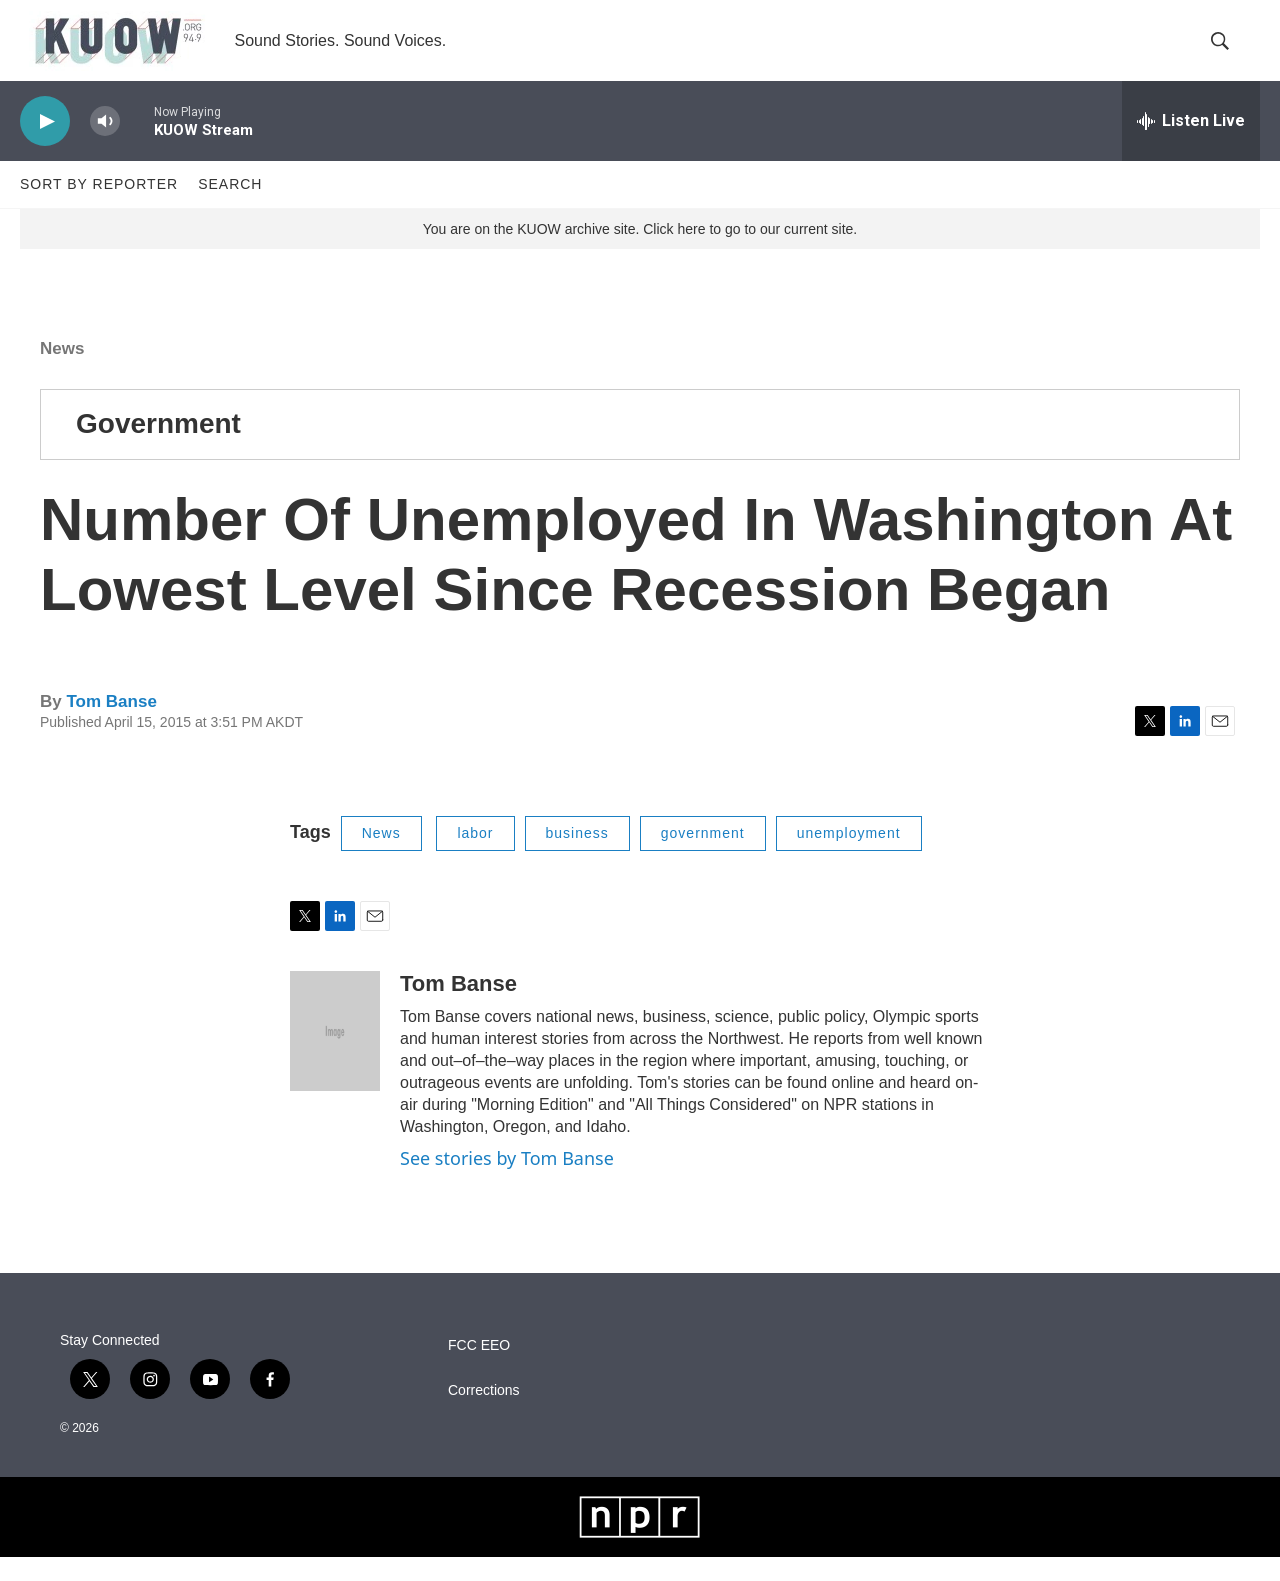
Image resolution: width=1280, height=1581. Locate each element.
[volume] (105, 145)
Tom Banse (111, 725)
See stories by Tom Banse (507, 1182)
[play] (45, 145)
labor (475, 857)
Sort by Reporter (99, 208)
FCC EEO (479, 1369)
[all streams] (1191, 145)
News (62, 372)
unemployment (849, 857)
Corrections (484, 1414)
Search (230, 208)
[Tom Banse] (335, 1055)
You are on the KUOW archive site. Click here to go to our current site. (640, 253)
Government (158, 447)
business (577, 857)
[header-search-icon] (1228, 53)
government (703, 857)
